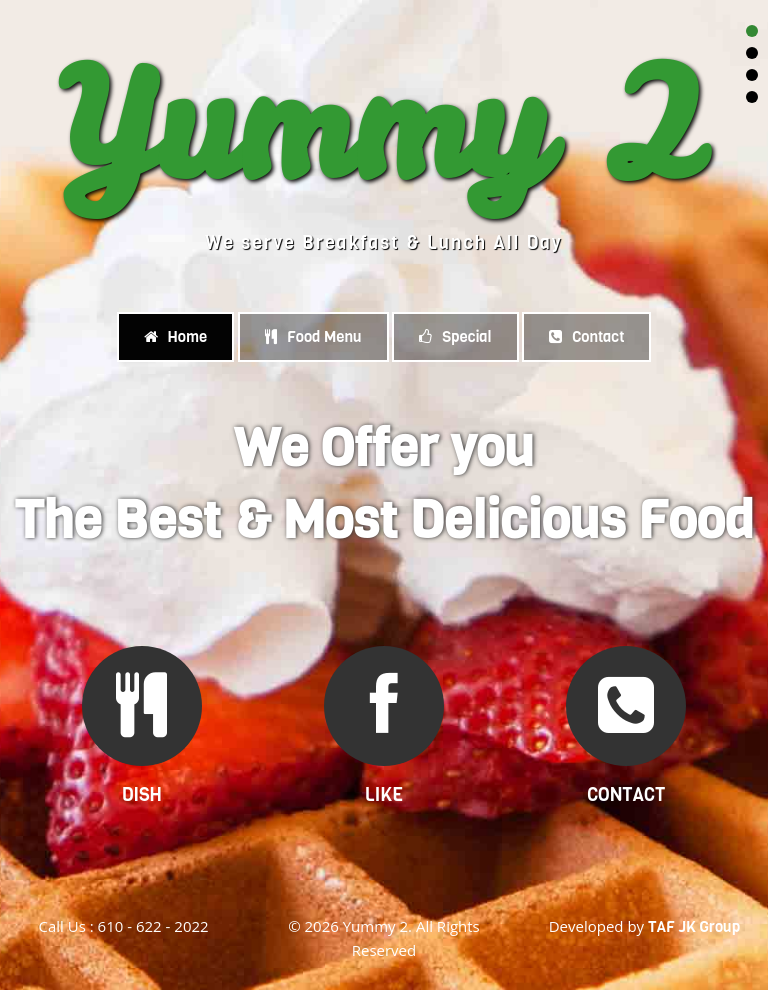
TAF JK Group (694, 927)
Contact (586, 337)
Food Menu (313, 337)
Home (176, 337)
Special (455, 337)
